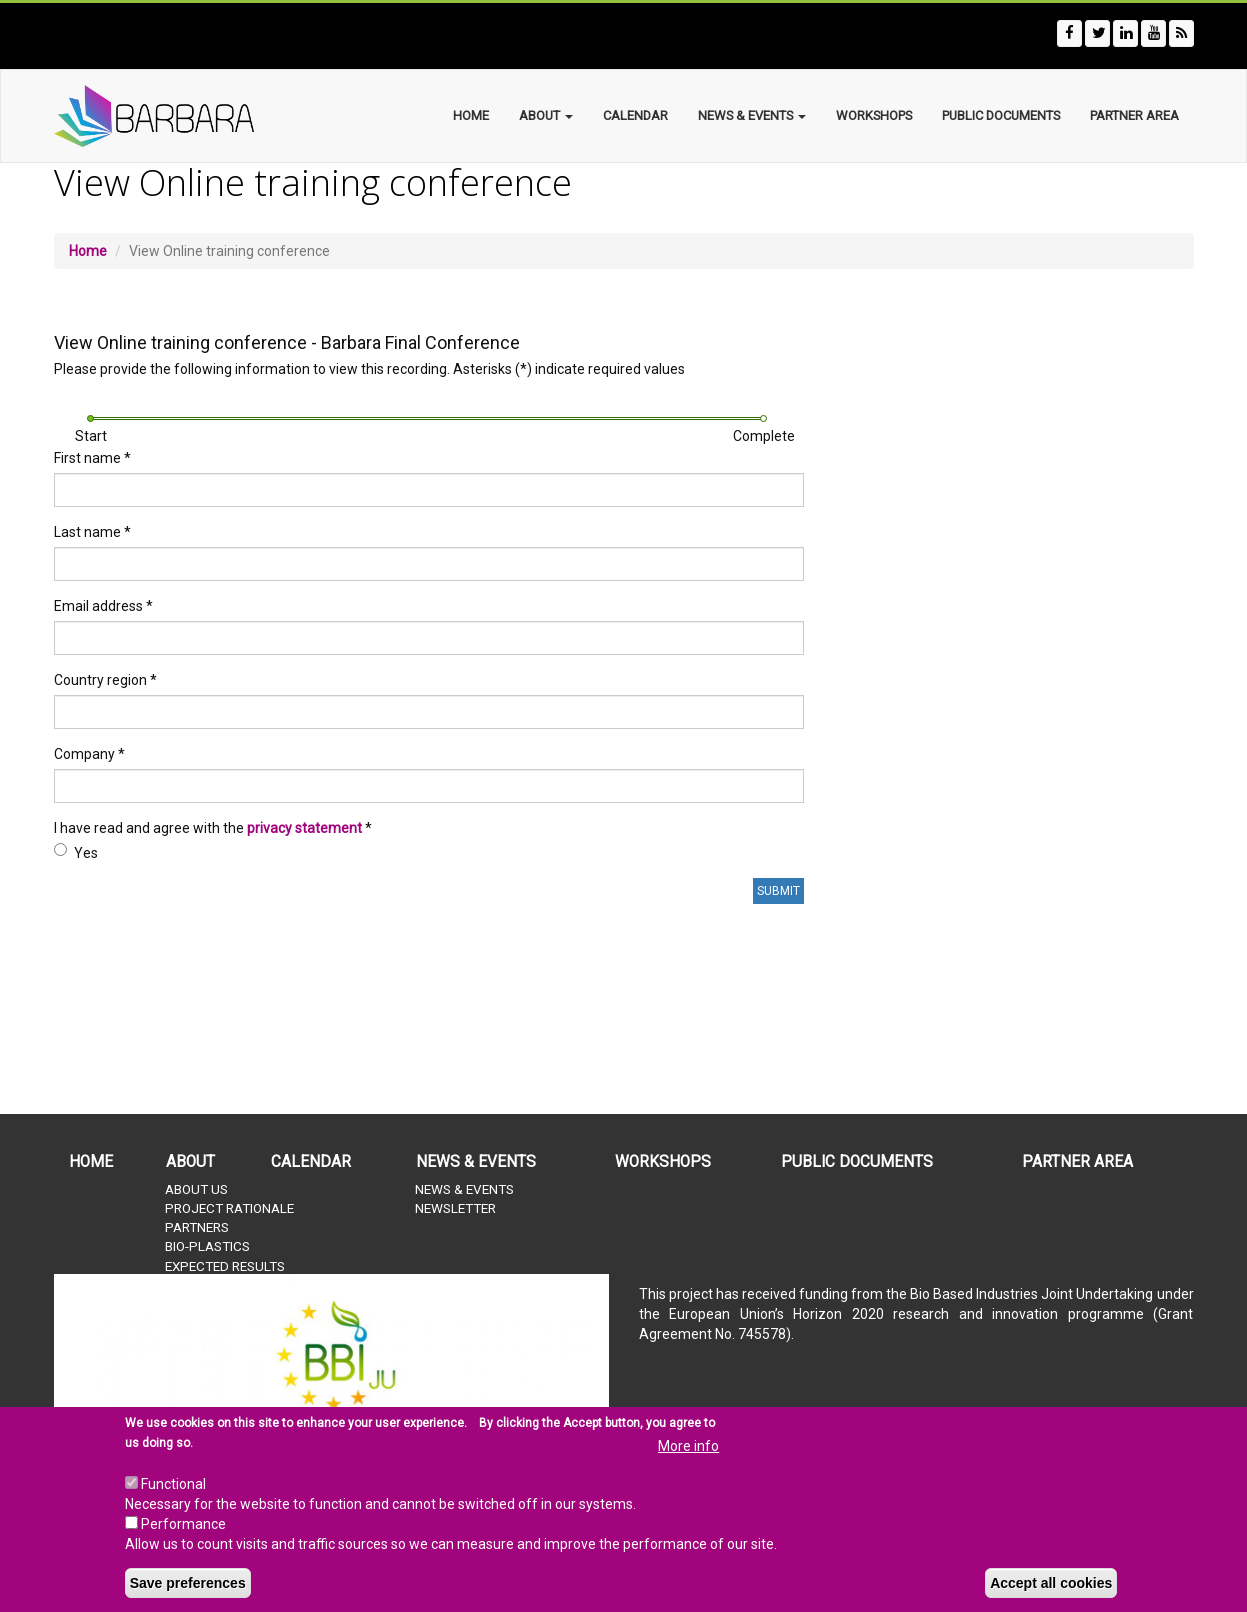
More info (688, 1446)
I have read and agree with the (213, 828)
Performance (183, 1524)
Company (89, 754)
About (546, 115)
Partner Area (1134, 115)
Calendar (635, 115)
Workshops (874, 115)
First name (92, 458)
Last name (92, 532)
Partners (197, 1227)
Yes (76, 852)
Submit (778, 891)
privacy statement (304, 828)
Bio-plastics (207, 1246)
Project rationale (229, 1208)
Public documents (1001, 115)
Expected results (225, 1266)
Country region (105, 680)
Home (471, 115)
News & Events (752, 115)
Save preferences (188, 1583)
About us (196, 1189)
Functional (173, 1484)
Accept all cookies (1051, 1583)
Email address (103, 606)
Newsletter (455, 1208)
